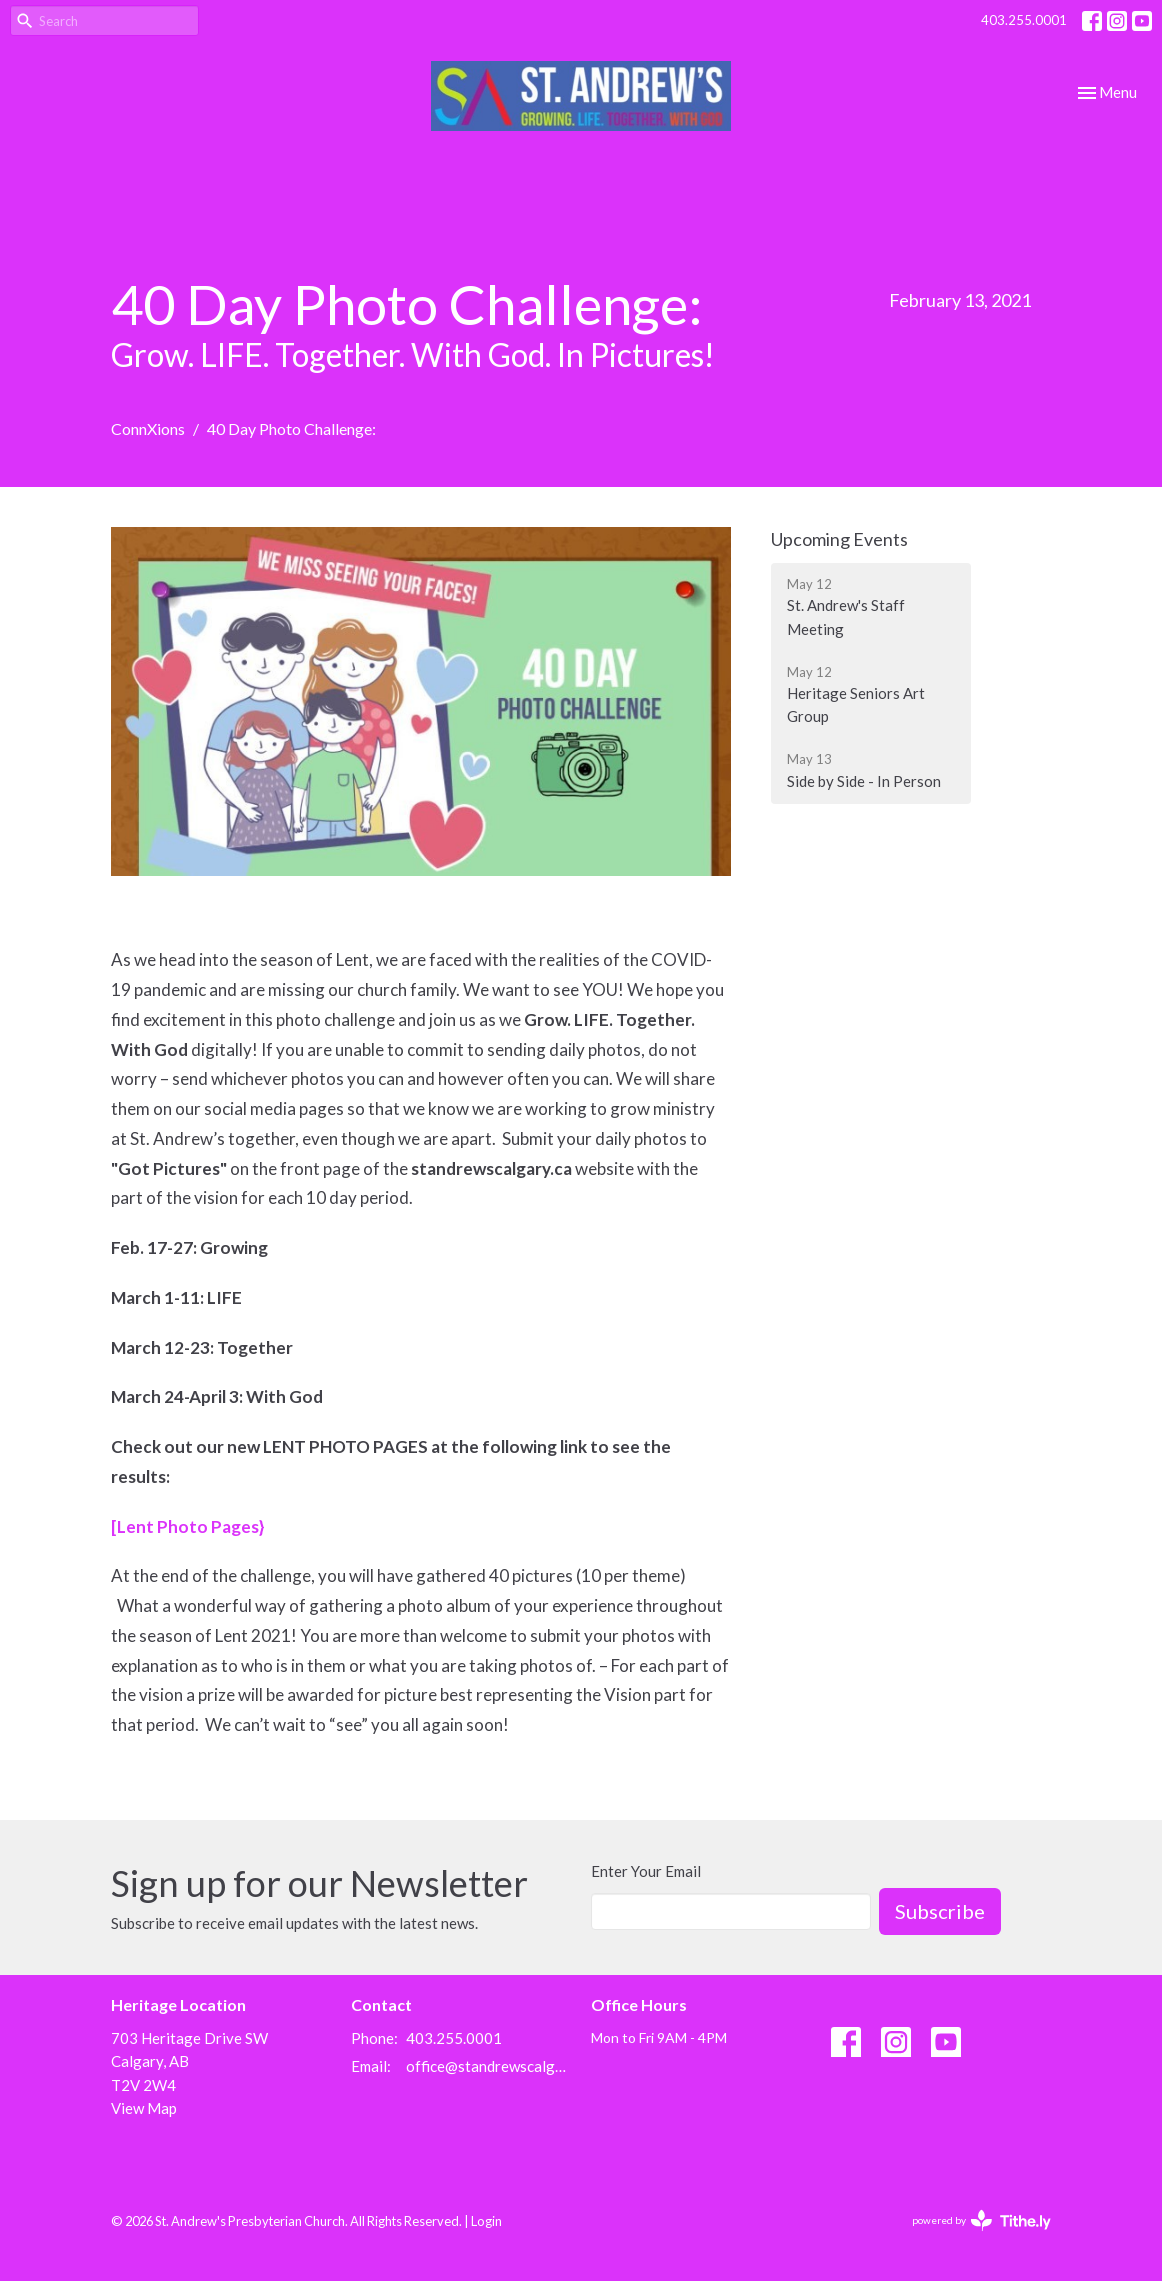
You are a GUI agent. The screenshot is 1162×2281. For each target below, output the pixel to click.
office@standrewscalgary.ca (488, 2066)
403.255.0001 (1024, 20)
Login (486, 2221)
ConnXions (148, 428)
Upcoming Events (839, 539)
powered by (981, 2220)
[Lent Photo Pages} (188, 1526)
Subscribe (940, 1911)
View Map (144, 2108)
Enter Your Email (646, 1871)
